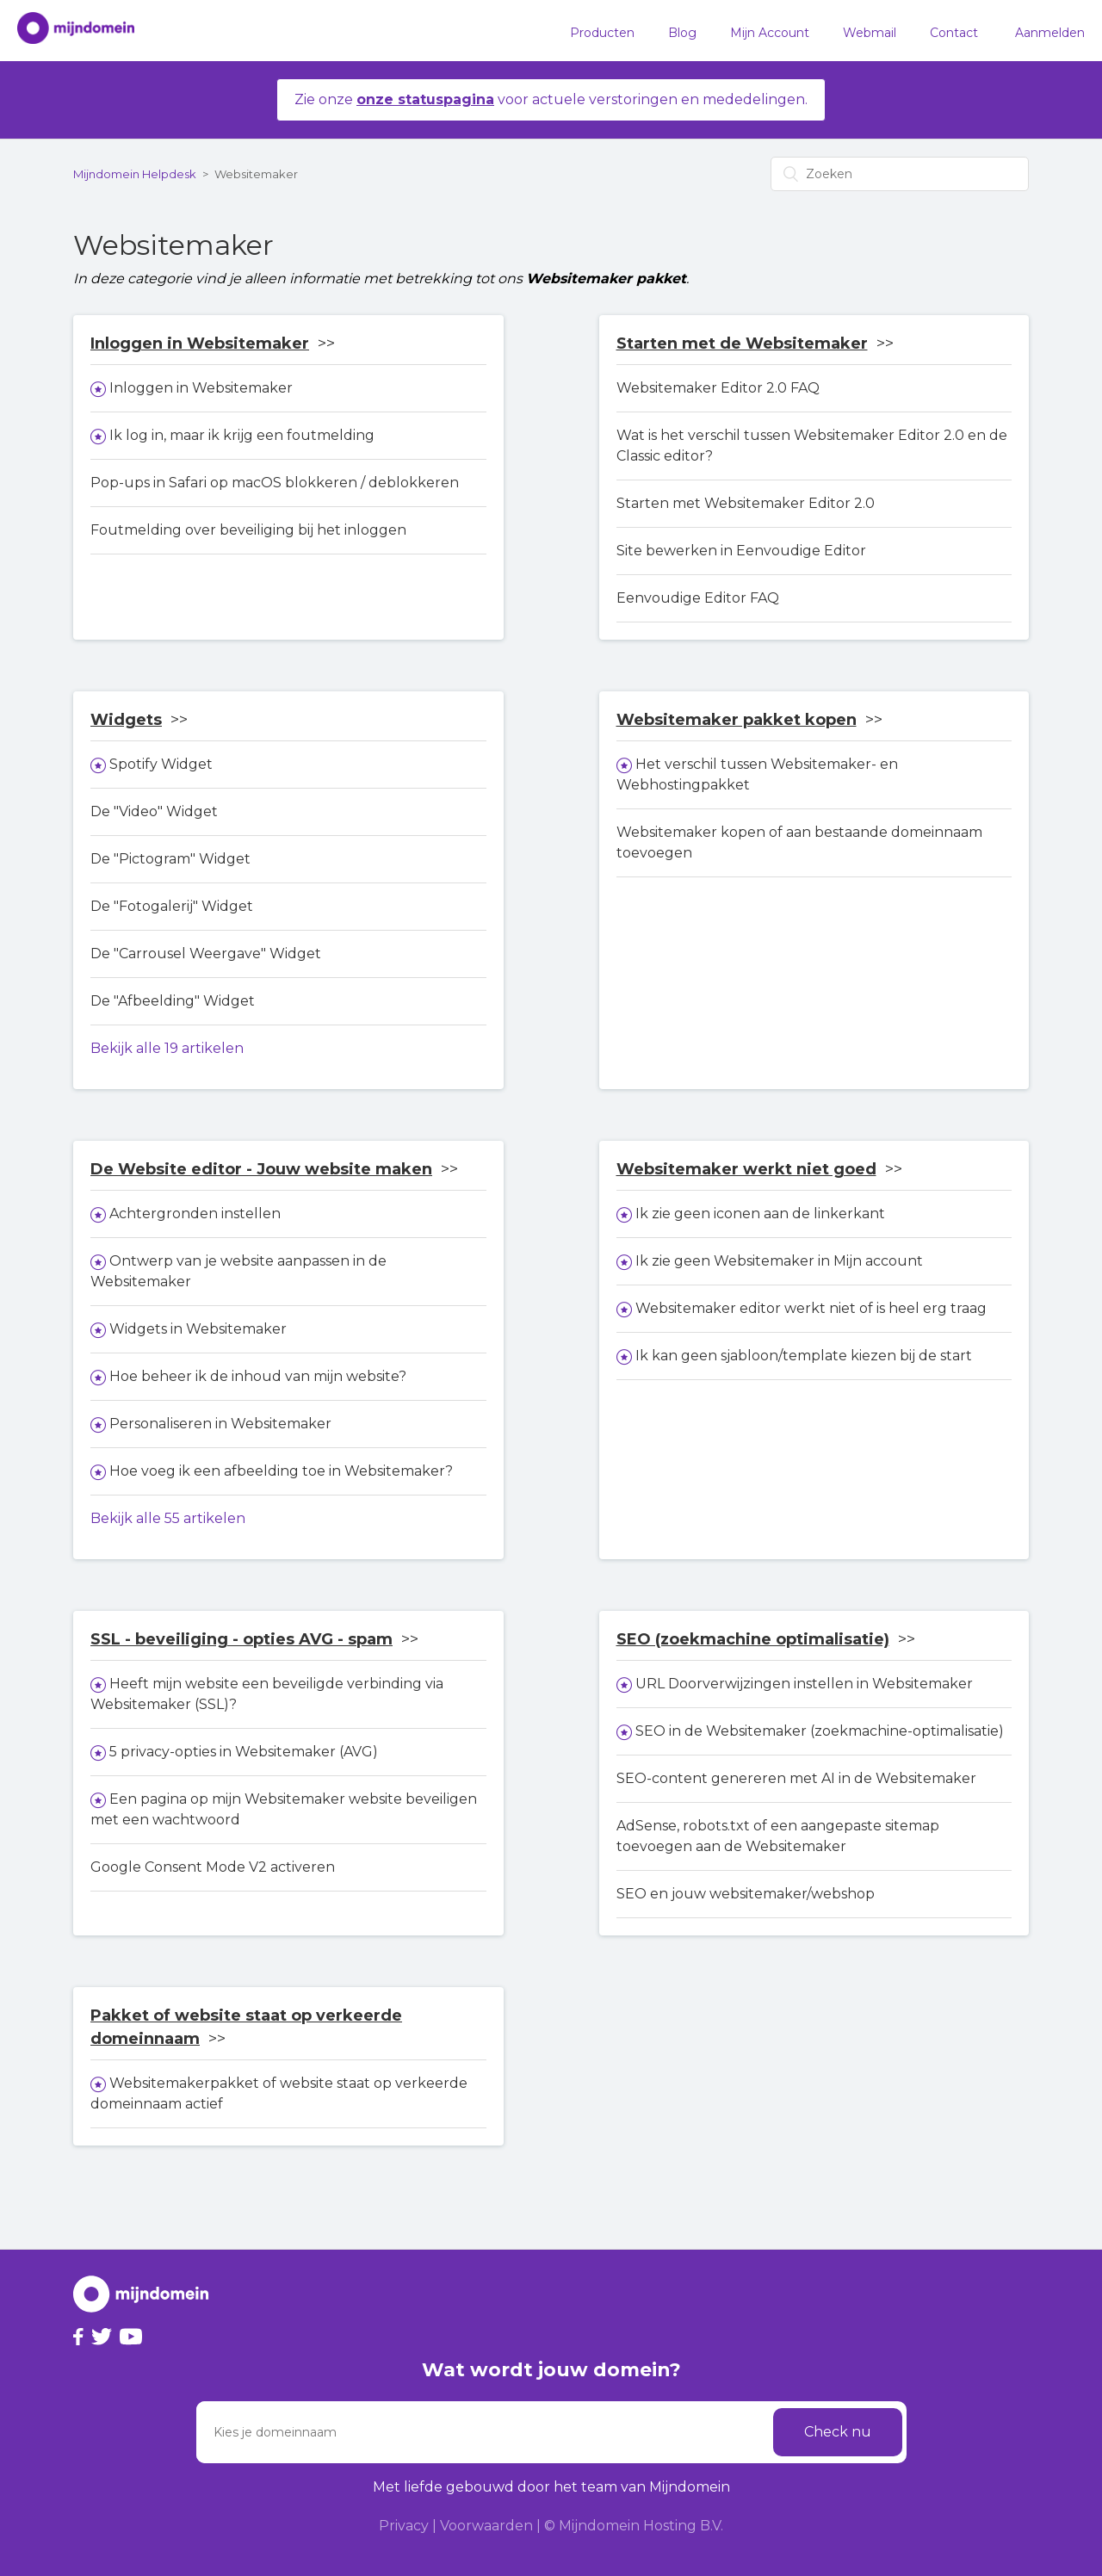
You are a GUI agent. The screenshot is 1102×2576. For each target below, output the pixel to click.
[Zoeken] (900, 174)
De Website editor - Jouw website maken (261, 1169)
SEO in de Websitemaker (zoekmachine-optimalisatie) (819, 1731)
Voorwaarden (486, 2525)
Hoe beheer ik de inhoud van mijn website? (257, 1376)
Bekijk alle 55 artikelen (167, 1518)
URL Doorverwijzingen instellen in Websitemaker (804, 1683)
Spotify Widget (161, 764)
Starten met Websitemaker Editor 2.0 (745, 503)
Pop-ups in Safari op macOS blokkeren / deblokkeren (274, 482)
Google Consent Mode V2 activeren (212, 1867)
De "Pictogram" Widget (170, 859)
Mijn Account (769, 32)
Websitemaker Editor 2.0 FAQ (718, 388)
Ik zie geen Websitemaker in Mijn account (779, 1261)
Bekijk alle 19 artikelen (167, 1048)
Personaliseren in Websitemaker (220, 1423)
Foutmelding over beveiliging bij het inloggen (248, 530)
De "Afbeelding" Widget (172, 1001)
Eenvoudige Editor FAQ (697, 598)
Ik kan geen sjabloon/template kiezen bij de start (803, 1355)
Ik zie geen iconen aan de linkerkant (760, 1213)
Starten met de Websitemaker (742, 343)
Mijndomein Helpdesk (134, 174)
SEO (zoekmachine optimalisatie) (752, 1639)
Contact (954, 32)
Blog (682, 32)
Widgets (126, 719)
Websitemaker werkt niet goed (746, 1169)
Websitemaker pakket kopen (736, 719)
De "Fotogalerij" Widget (171, 906)
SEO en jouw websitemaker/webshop (745, 1894)
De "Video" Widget (154, 811)
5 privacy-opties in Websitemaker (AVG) (243, 1751)
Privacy (404, 2525)
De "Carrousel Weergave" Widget (205, 953)
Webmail (869, 32)
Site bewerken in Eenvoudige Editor (741, 550)
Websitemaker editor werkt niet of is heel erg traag (811, 1308)
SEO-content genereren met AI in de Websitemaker (796, 1778)
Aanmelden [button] (1050, 32)
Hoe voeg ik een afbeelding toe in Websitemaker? (281, 1471)
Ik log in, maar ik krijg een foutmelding (242, 435)
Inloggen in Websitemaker (199, 343)
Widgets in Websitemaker (198, 1329)
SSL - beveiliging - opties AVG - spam (241, 1639)
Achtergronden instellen (195, 1213)
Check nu (837, 2432)
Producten (602, 32)
